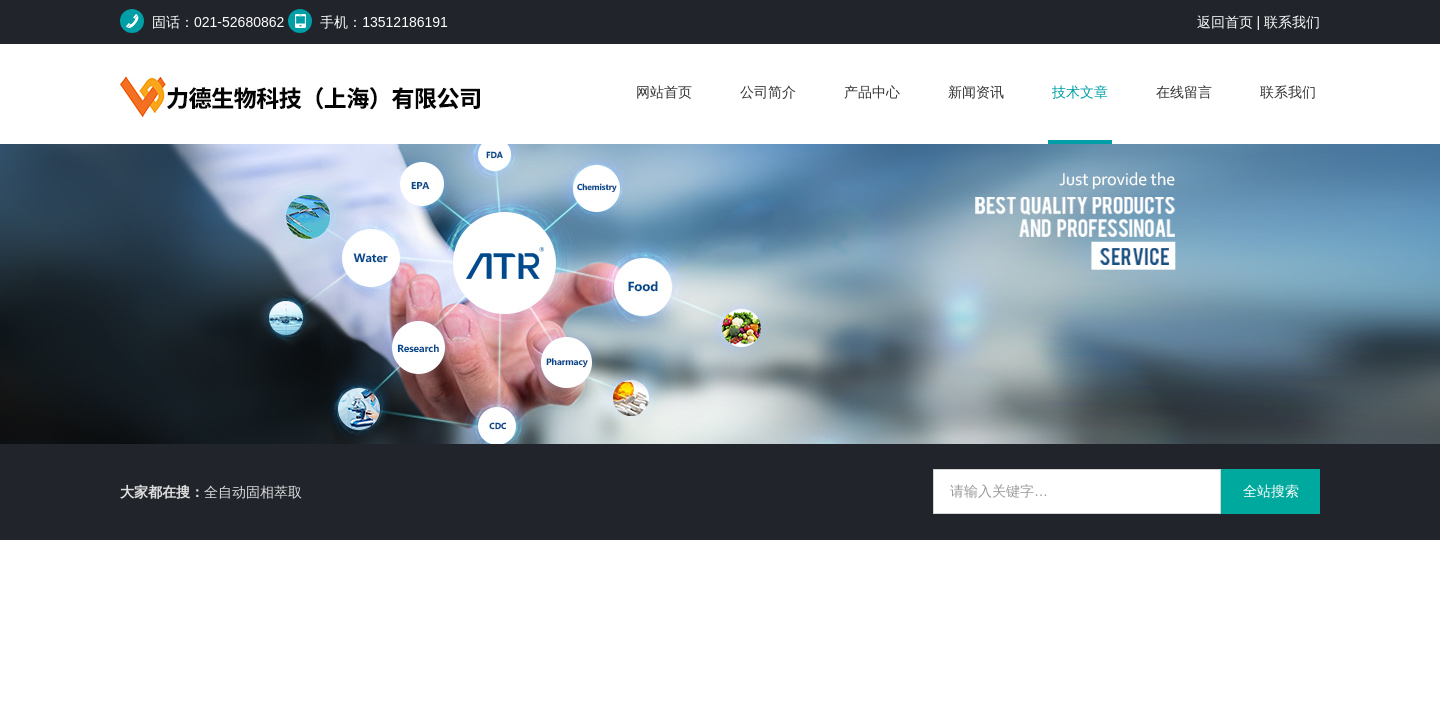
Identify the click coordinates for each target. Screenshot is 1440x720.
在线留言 (1184, 92)
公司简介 (768, 92)
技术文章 (1080, 92)
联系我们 (1292, 22)
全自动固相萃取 (253, 492)
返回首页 (1225, 22)
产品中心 (872, 92)
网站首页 (664, 92)
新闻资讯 (976, 92)
